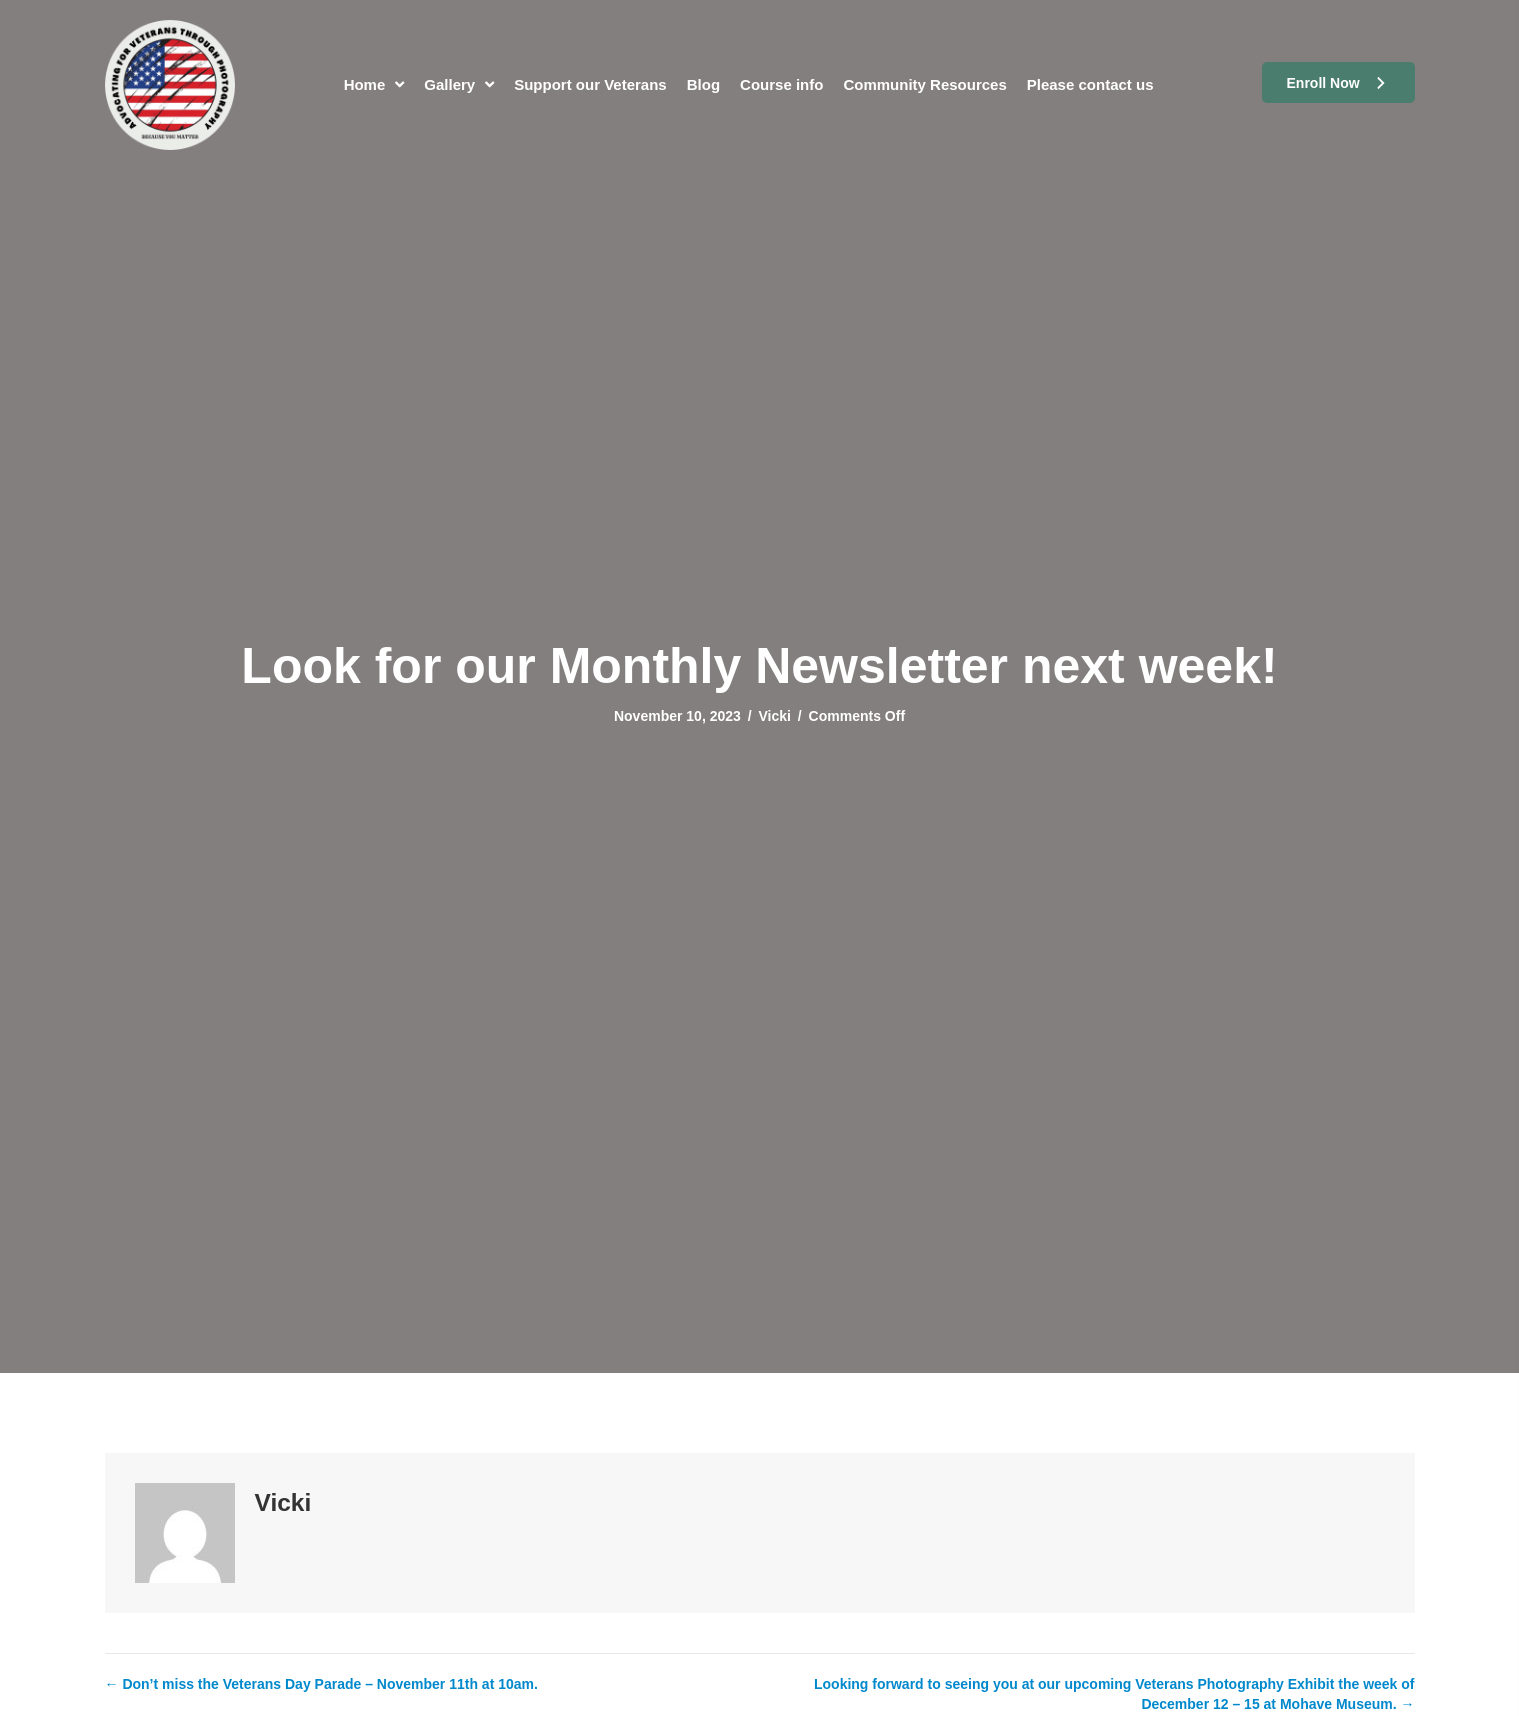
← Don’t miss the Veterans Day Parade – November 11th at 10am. (321, 1684)
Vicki (774, 716)
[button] (1338, 82)
